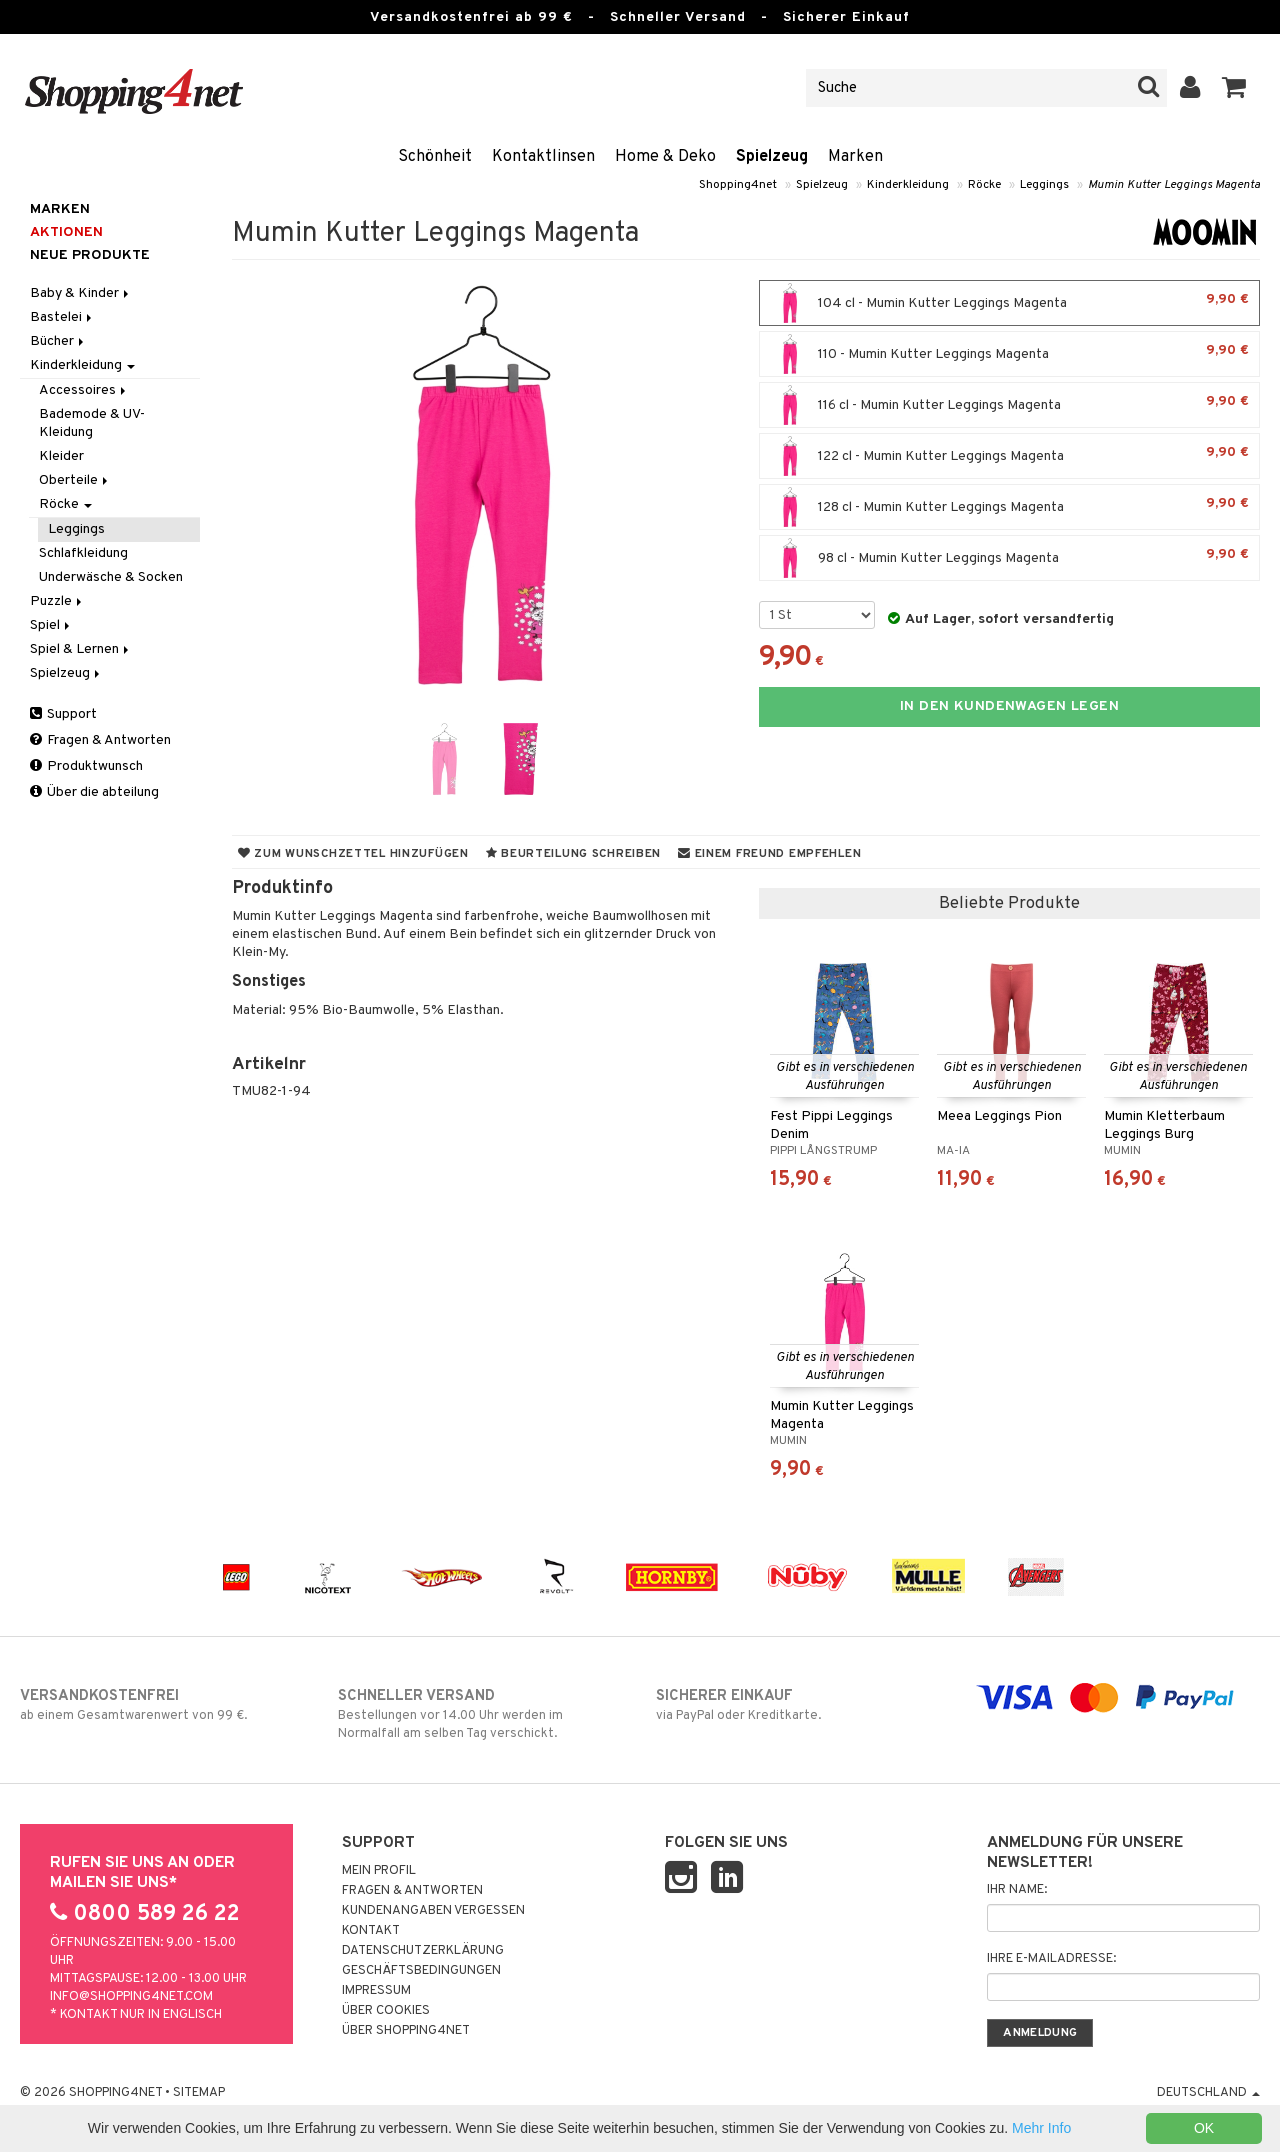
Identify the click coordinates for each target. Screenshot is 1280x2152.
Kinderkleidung (908, 185)
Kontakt (371, 1931)
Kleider (61, 456)
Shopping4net (738, 185)
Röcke (984, 185)
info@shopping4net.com (131, 1997)
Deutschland (1208, 2093)
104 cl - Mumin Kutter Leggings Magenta (1009, 303)
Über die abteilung (94, 792)
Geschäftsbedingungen (421, 1971)
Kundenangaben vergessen (433, 1911)
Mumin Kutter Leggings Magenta (1174, 185)
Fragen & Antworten (100, 740)
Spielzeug (772, 157)
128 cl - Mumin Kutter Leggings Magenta (1009, 507)
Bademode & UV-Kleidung (92, 423)
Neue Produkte (90, 255)
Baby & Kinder (81, 293)
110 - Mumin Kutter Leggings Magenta (1009, 354)
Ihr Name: (1017, 1890)
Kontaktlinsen (543, 157)
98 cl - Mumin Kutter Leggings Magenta (1009, 558)
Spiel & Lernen (81, 649)
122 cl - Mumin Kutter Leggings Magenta (1009, 456)
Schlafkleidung (83, 553)
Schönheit (435, 157)
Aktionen (66, 232)
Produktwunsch (86, 766)
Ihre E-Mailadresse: (1051, 1959)
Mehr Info (1041, 2128)
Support (63, 714)
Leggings (1044, 185)
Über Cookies (386, 2011)
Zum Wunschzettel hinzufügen (353, 854)
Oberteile (75, 480)
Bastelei (62, 317)
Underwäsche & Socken (111, 577)
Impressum (376, 1991)
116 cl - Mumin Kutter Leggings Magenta (1009, 405)
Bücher (58, 341)
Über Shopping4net (406, 2031)
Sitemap (199, 2093)
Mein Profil (379, 1871)
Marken (855, 157)
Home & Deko (665, 157)
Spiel (51, 625)
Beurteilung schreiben (573, 854)
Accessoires (84, 390)
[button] (1234, 88)
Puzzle (57, 601)
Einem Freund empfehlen (769, 854)
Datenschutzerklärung (423, 1951)
